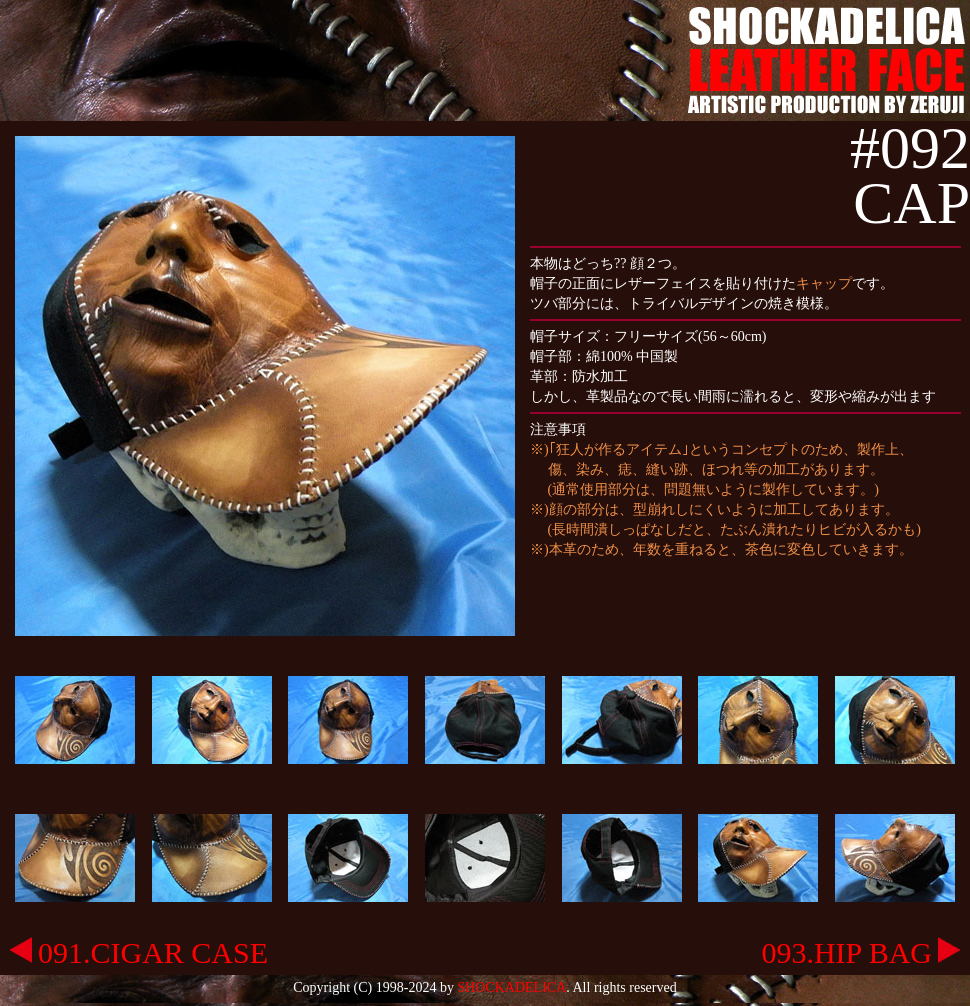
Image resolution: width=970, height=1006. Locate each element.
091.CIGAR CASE (139, 952)
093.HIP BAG (860, 952)
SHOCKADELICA (511, 987)
